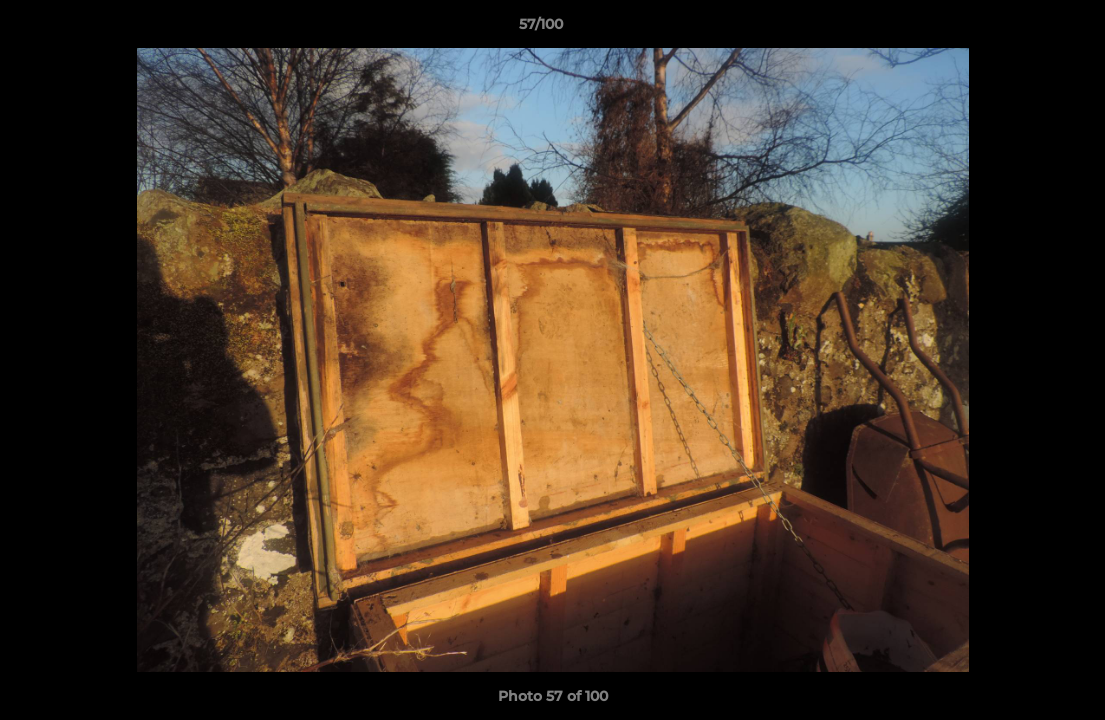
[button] (1021, 29)
